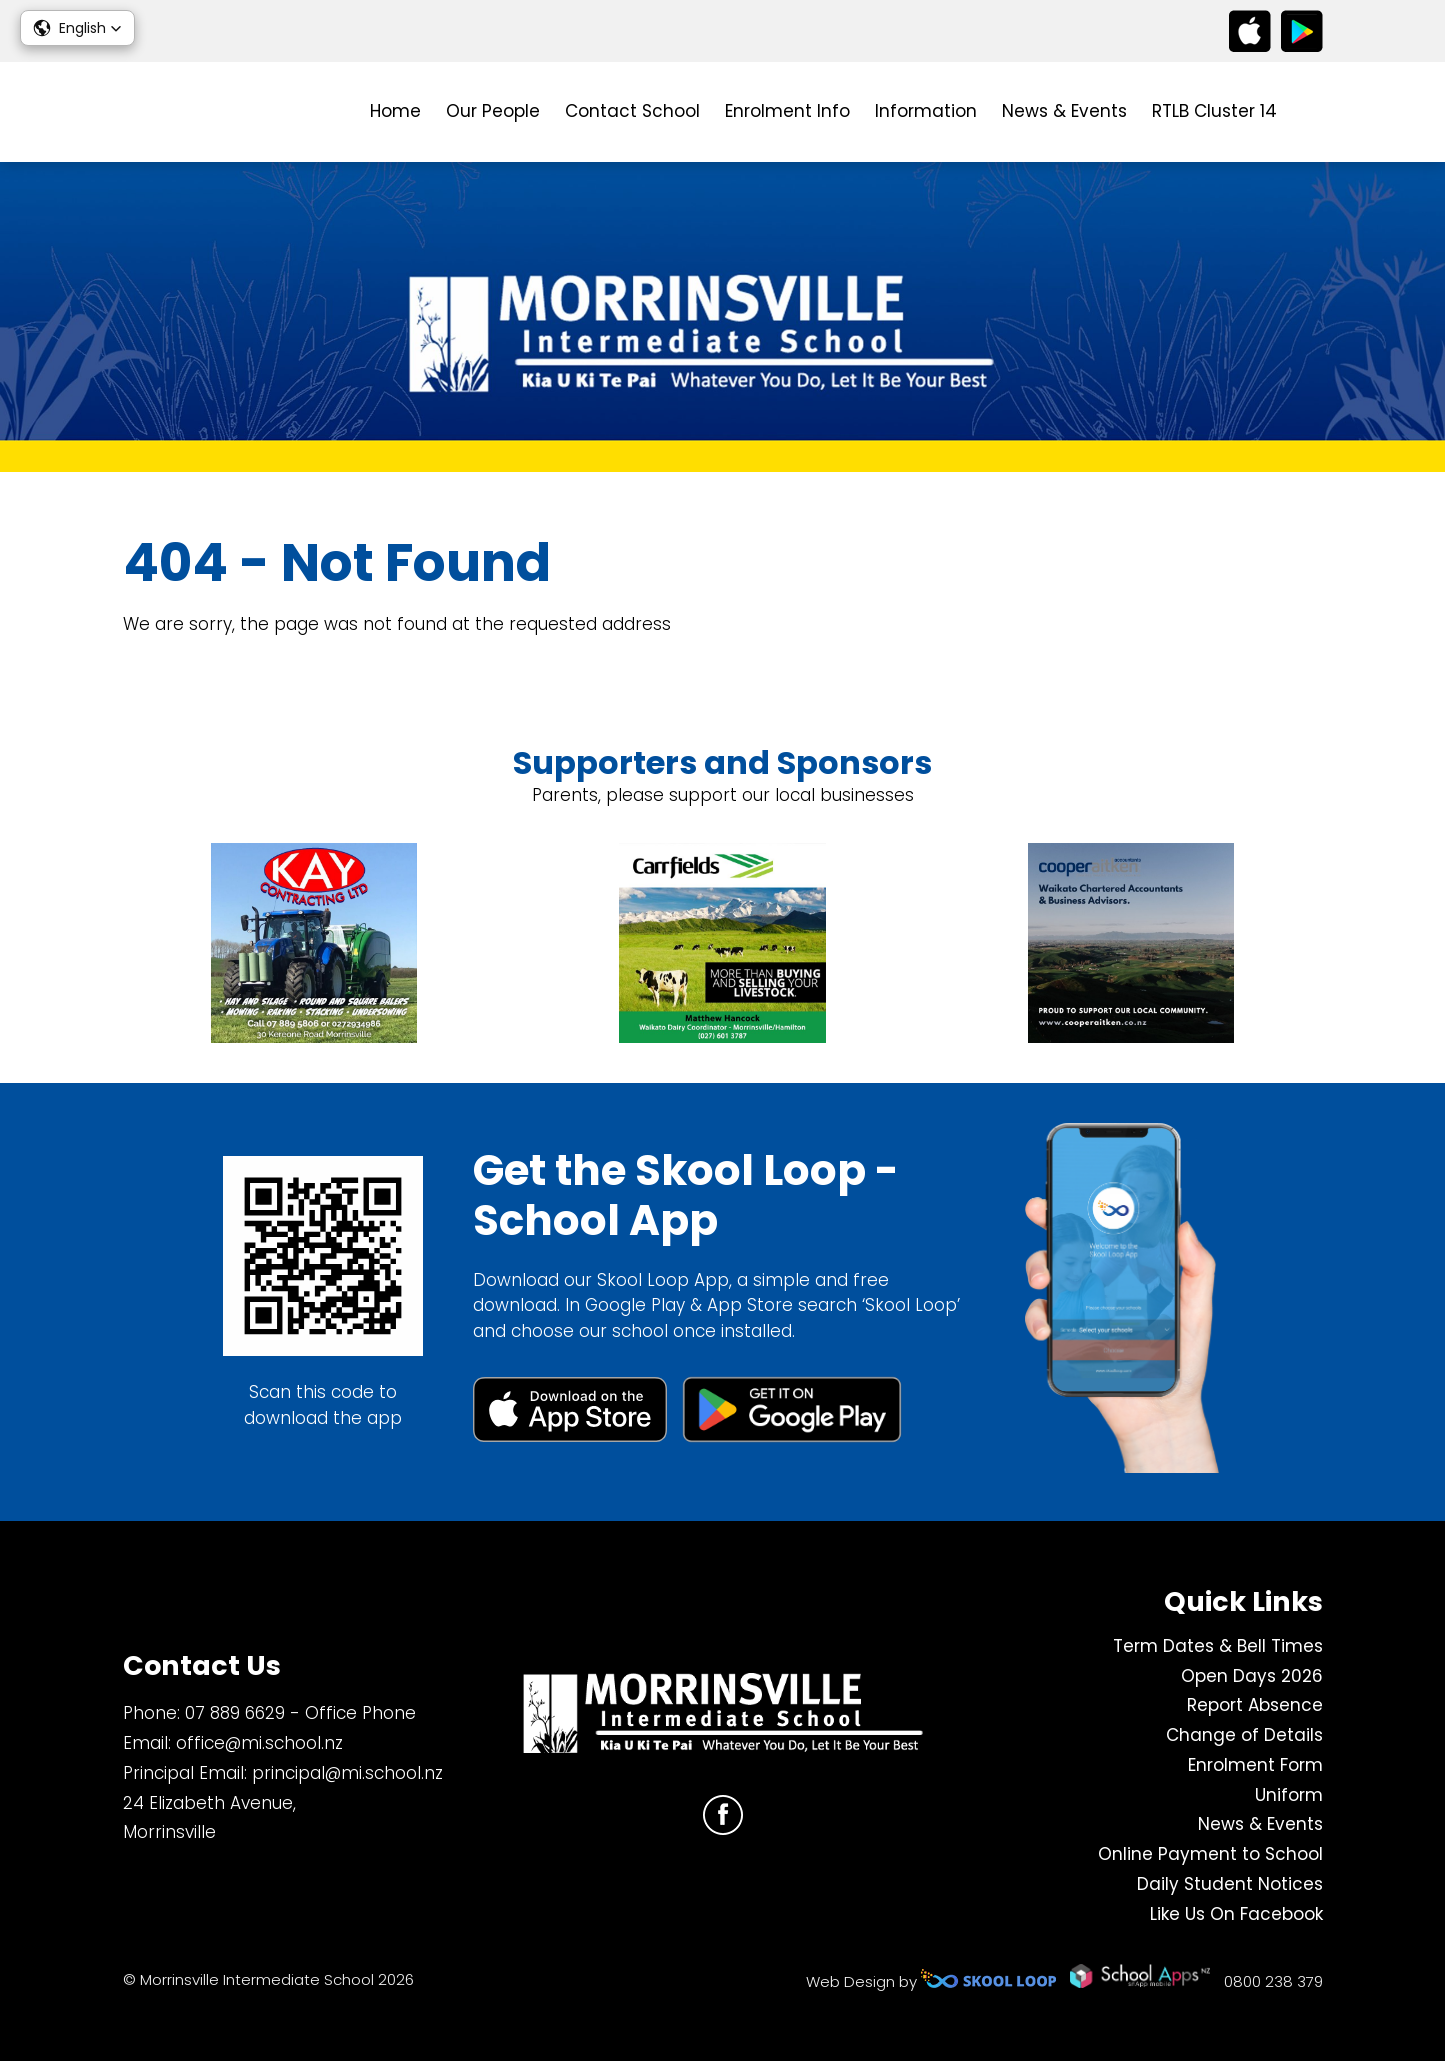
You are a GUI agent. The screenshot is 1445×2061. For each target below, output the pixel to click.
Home (395, 111)
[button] (77, 28)
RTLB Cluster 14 (1214, 111)
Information (926, 111)
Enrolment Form (1255, 1765)
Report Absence (1255, 1705)
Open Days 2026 (1252, 1676)
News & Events (1064, 111)
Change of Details (1244, 1735)
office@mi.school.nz (259, 1743)
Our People (493, 111)
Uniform (1289, 1795)
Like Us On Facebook (1236, 1914)
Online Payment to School (1210, 1854)
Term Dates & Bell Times (1218, 1646)
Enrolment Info (787, 111)
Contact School (632, 111)
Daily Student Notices (1230, 1884)
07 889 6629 (235, 1713)
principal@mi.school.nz (347, 1773)
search (1312, 112)
